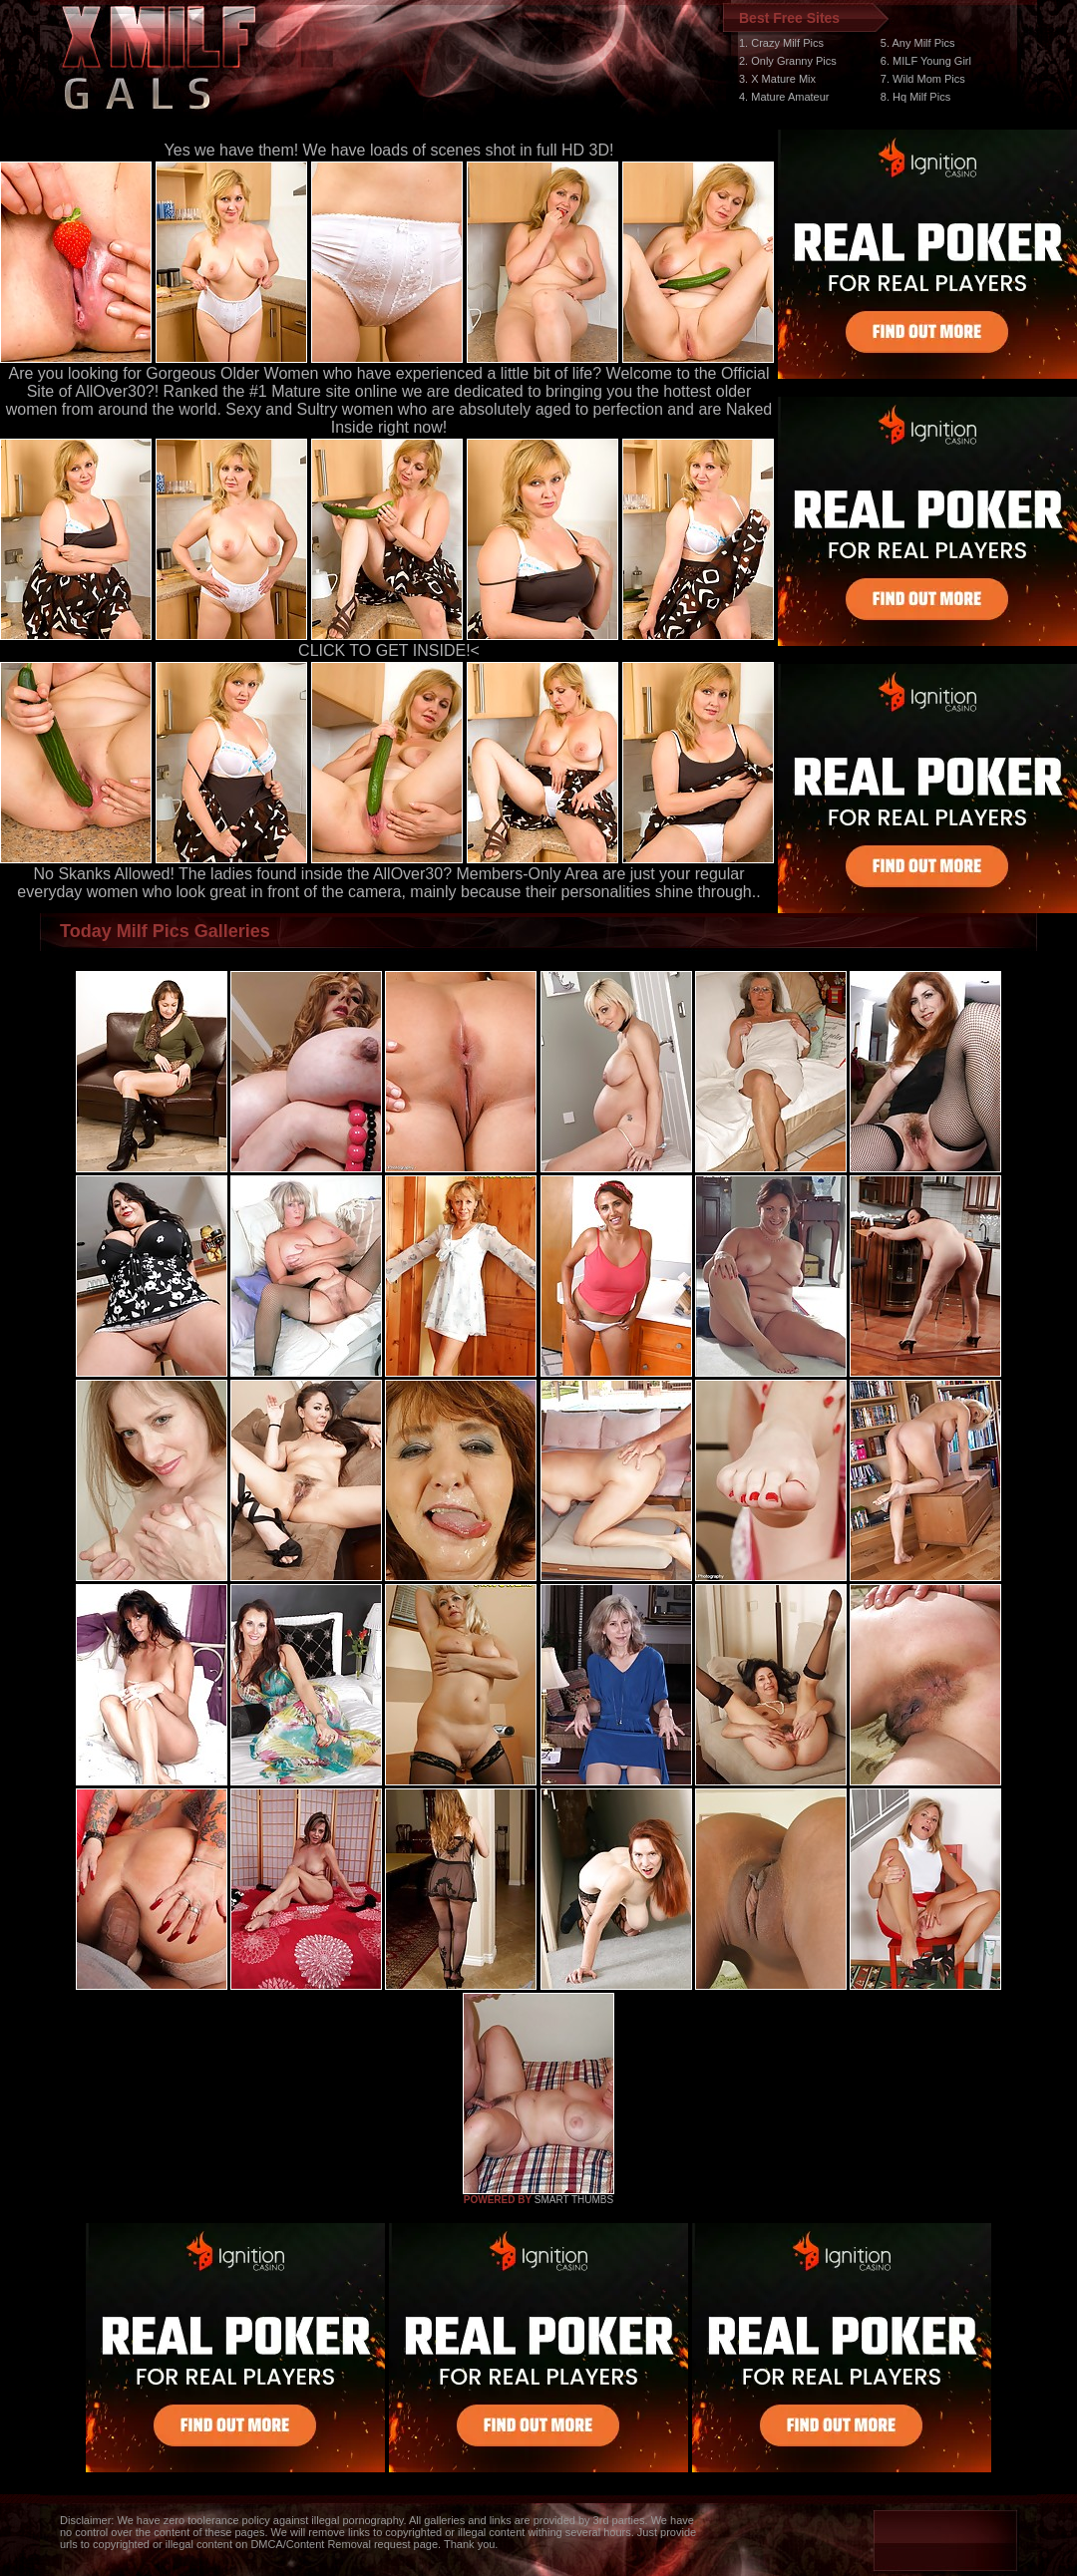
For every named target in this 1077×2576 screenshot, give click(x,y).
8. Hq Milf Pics (915, 97)
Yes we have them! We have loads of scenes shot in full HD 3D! (389, 150)
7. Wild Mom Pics (923, 79)
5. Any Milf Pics (918, 43)
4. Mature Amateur (784, 97)
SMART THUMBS (574, 2199)
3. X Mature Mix (777, 79)
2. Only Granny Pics (788, 61)
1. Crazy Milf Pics (781, 43)
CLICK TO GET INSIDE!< (389, 650)
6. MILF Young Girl (926, 61)
